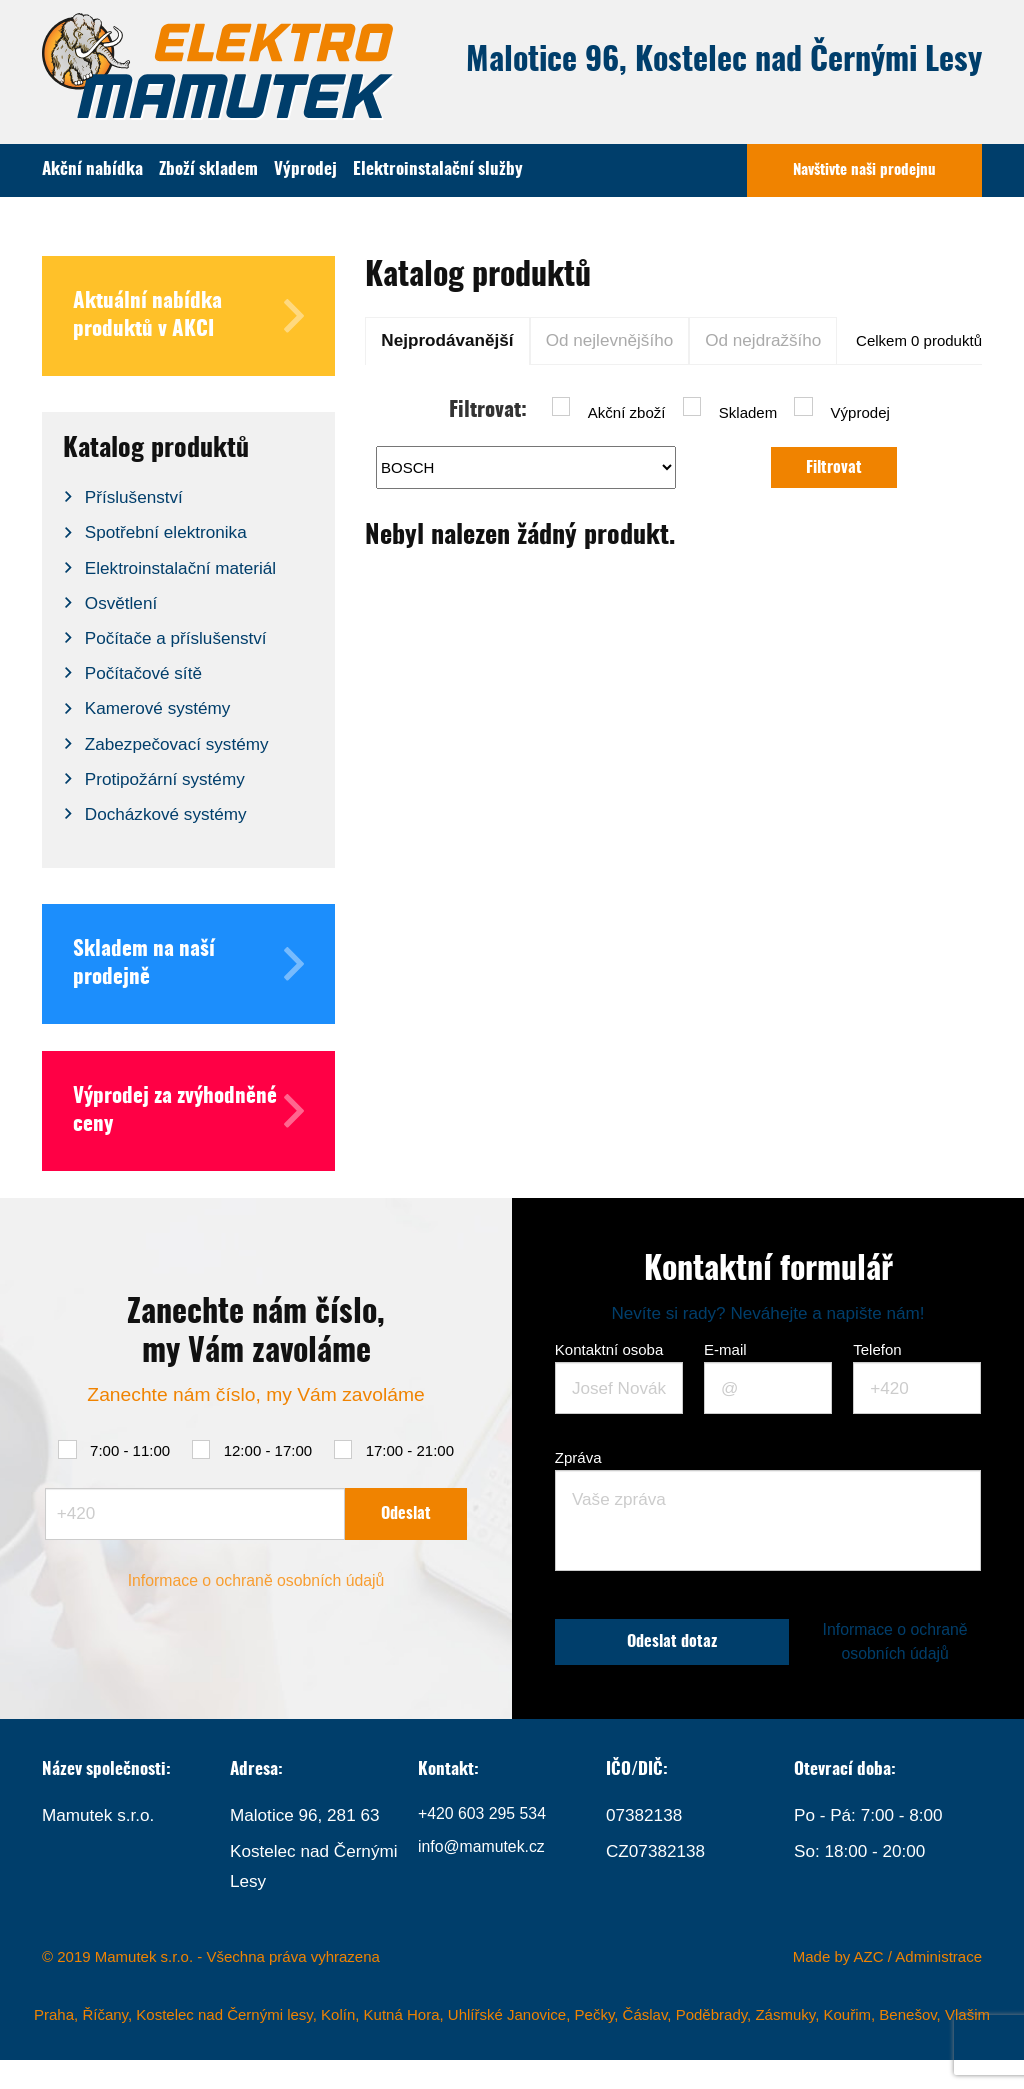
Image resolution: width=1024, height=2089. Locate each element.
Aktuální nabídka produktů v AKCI (188, 316)
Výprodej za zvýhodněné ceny (188, 1111)
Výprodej (305, 169)
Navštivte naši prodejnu (864, 170)
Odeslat (406, 1525)
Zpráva (578, 1457)
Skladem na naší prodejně (188, 964)
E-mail (725, 1349)
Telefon (877, 1349)
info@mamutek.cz (486, 1880)
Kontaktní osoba (609, 1349)
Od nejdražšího (763, 340)
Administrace (938, 1986)
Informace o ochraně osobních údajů (256, 1595)
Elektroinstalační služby (438, 169)
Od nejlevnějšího (610, 340)
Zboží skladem (208, 169)
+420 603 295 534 (487, 1845)
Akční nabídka (92, 169)
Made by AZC (838, 1986)
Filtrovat (834, 467)
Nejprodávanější (447, 340)
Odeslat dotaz (679, 1656)
